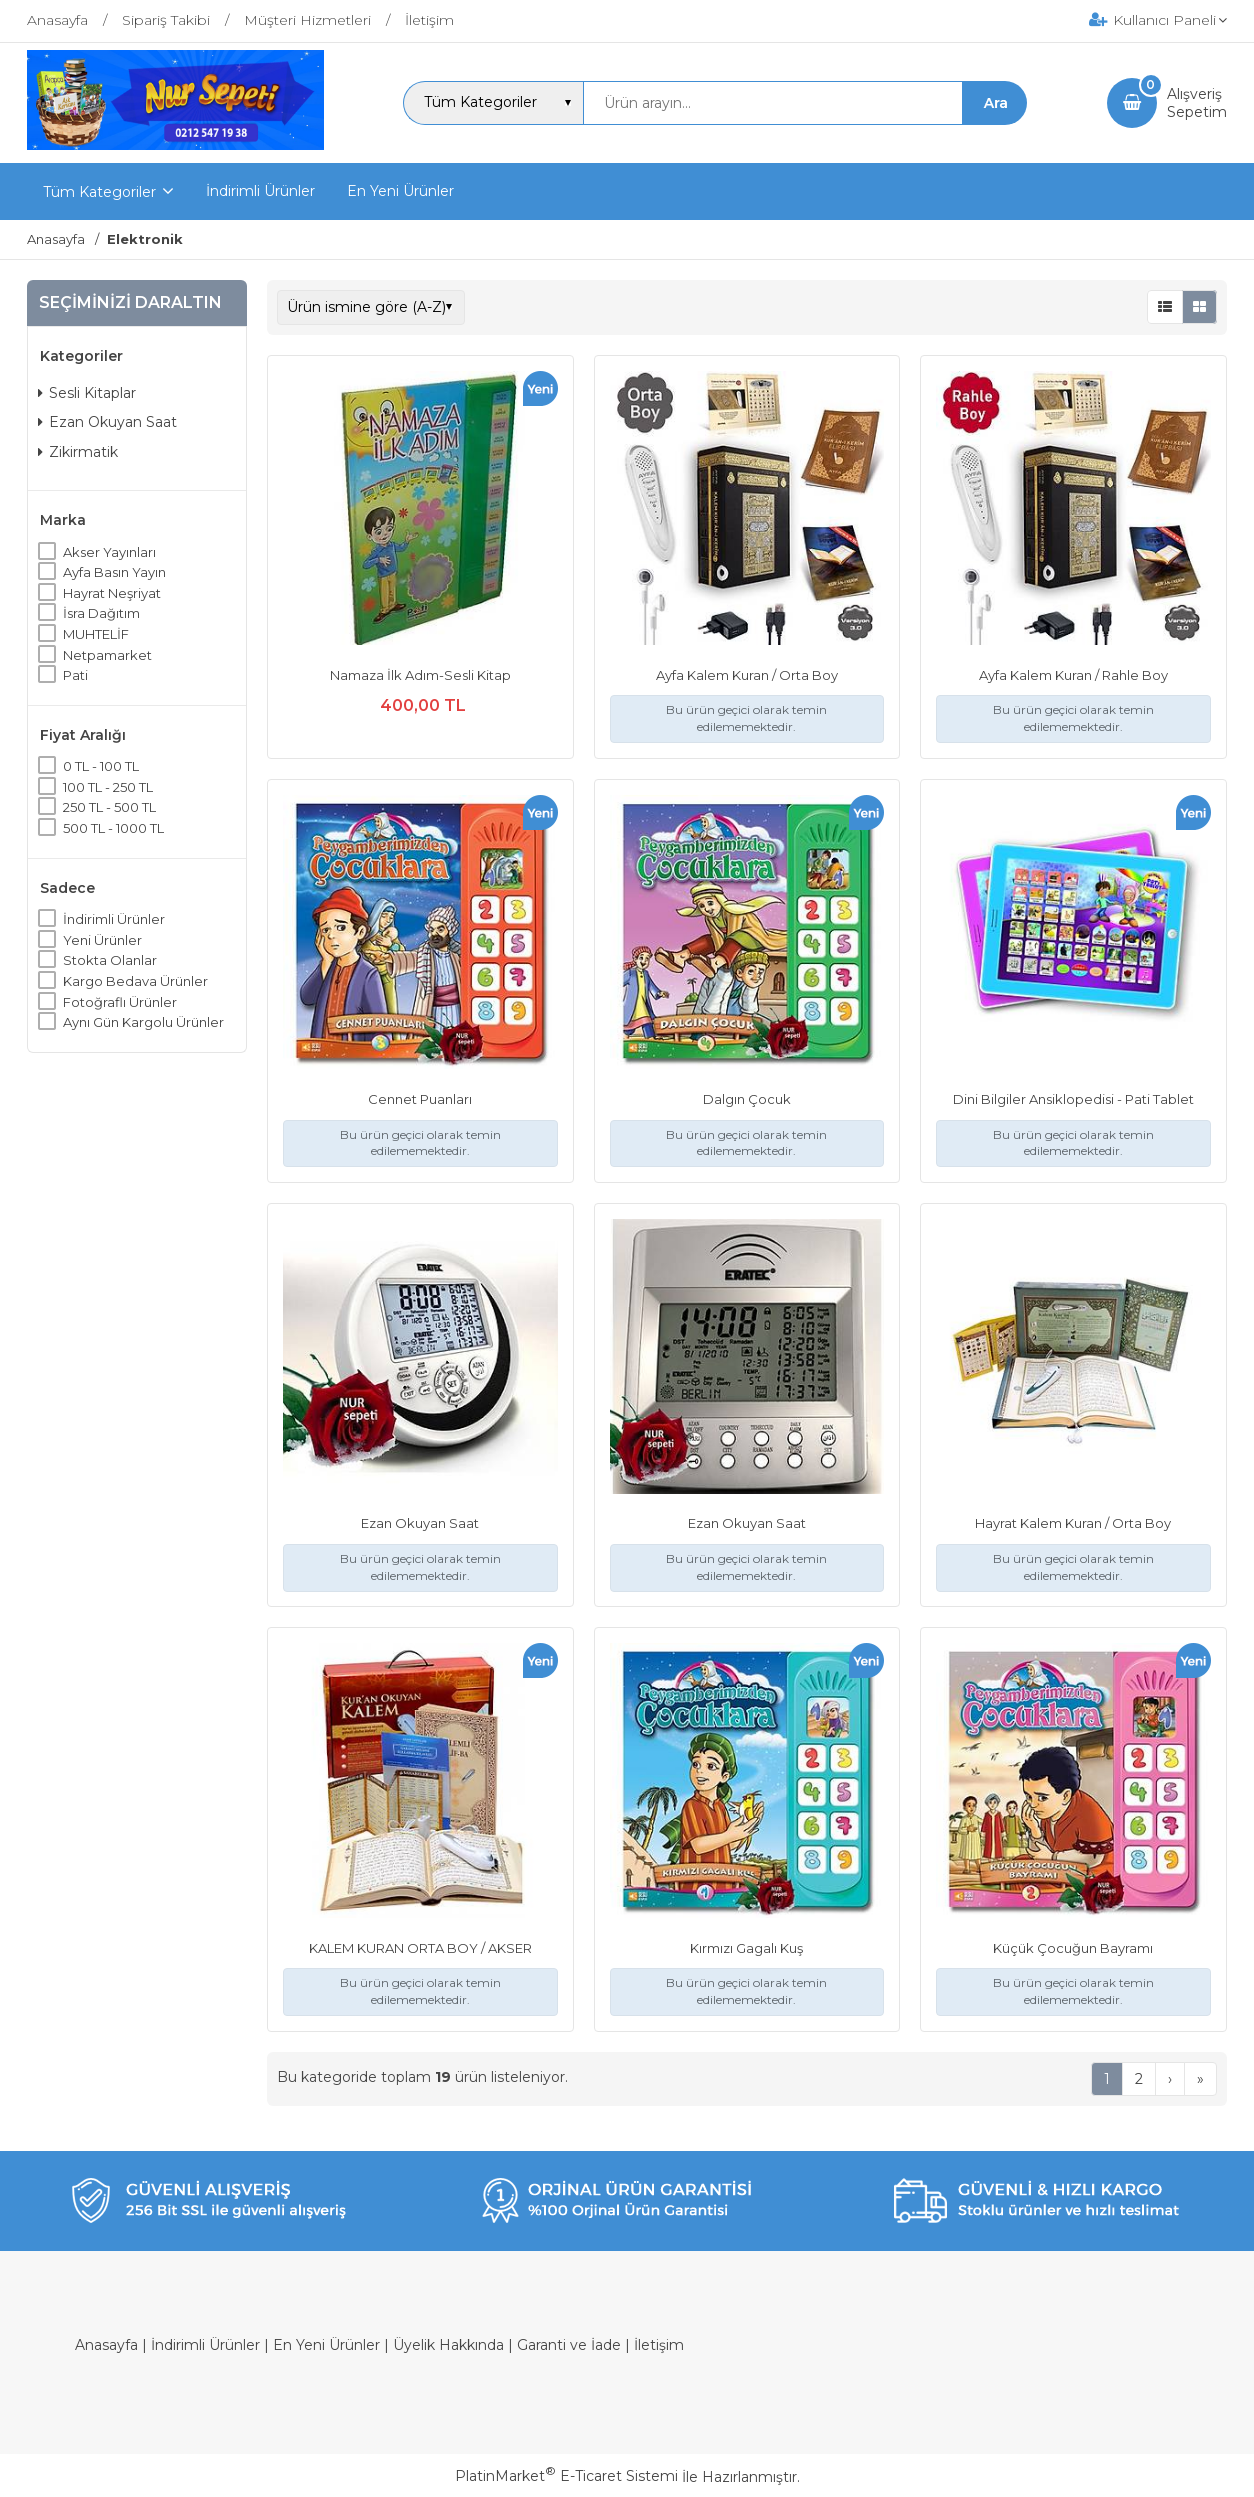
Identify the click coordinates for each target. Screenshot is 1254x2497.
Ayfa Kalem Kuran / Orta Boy (747, 675)
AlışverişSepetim (1197, 103)
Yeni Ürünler (102, 940)
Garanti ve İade (569, 2345)
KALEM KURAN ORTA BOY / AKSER (420, 1948)
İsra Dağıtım (101, 613)
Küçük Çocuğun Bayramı (1073, 1948)
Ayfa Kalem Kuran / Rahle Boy (1073, 675)
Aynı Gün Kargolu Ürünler (143, 1022)
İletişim (659, 2345)
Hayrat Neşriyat (112, 593)
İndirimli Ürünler (114, 919)
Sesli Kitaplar (87, 393)
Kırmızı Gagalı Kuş (746, 1948)
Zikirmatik (78, 452)
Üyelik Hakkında (448, 2345)
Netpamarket (107, 655)
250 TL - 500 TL (109, 807)
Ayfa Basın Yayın (114, 572)
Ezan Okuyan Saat (107, 422)
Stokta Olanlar (110, 960)
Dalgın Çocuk (747, 1099)
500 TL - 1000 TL (113, 828)
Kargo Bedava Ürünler (135, 981)
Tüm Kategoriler (99, 192)
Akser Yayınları (109, 552)
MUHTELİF (96, 634)
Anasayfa (106, 2345)
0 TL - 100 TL (101, 766)
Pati (75, 675)
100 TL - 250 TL (108, 787)
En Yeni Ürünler (326, 2345)
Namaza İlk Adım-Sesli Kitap (420, 675)
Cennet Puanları (420, 1099)
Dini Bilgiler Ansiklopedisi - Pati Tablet (1073, 1099)
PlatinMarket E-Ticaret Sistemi (566, 2476)
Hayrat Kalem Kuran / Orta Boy (1073, 1523)
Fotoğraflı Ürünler (120, 1002)
